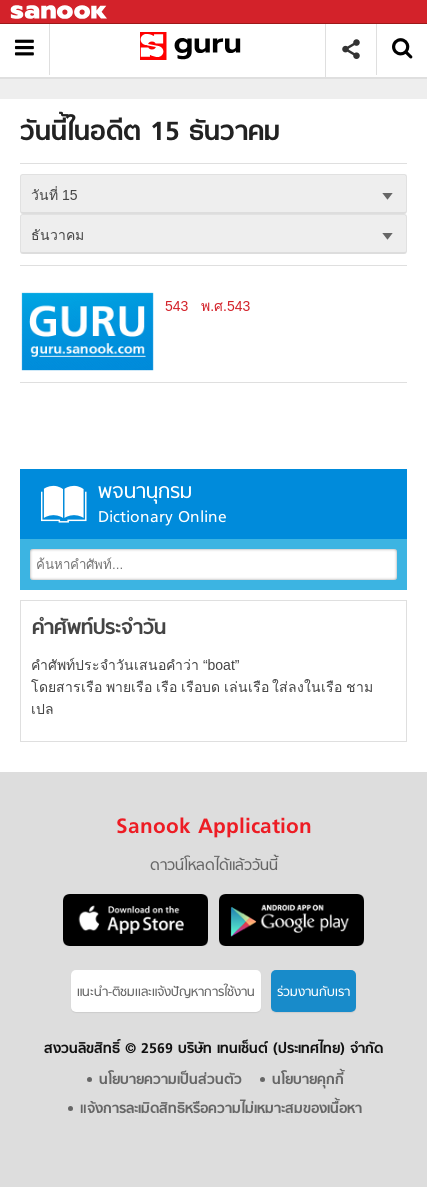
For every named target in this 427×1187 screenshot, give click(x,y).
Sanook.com (60, 12)
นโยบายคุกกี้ (308, 1080)
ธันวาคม (57, 235)
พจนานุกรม (213, 503)
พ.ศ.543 (225, 306)
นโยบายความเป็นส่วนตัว (170, 1080)
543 (176, 306)
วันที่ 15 (54, 195)
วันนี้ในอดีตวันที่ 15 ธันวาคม (194, 49)
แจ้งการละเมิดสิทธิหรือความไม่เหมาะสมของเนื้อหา (221, 1109)
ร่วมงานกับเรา (313, 992)
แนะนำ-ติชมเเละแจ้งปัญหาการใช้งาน (166, 992)
